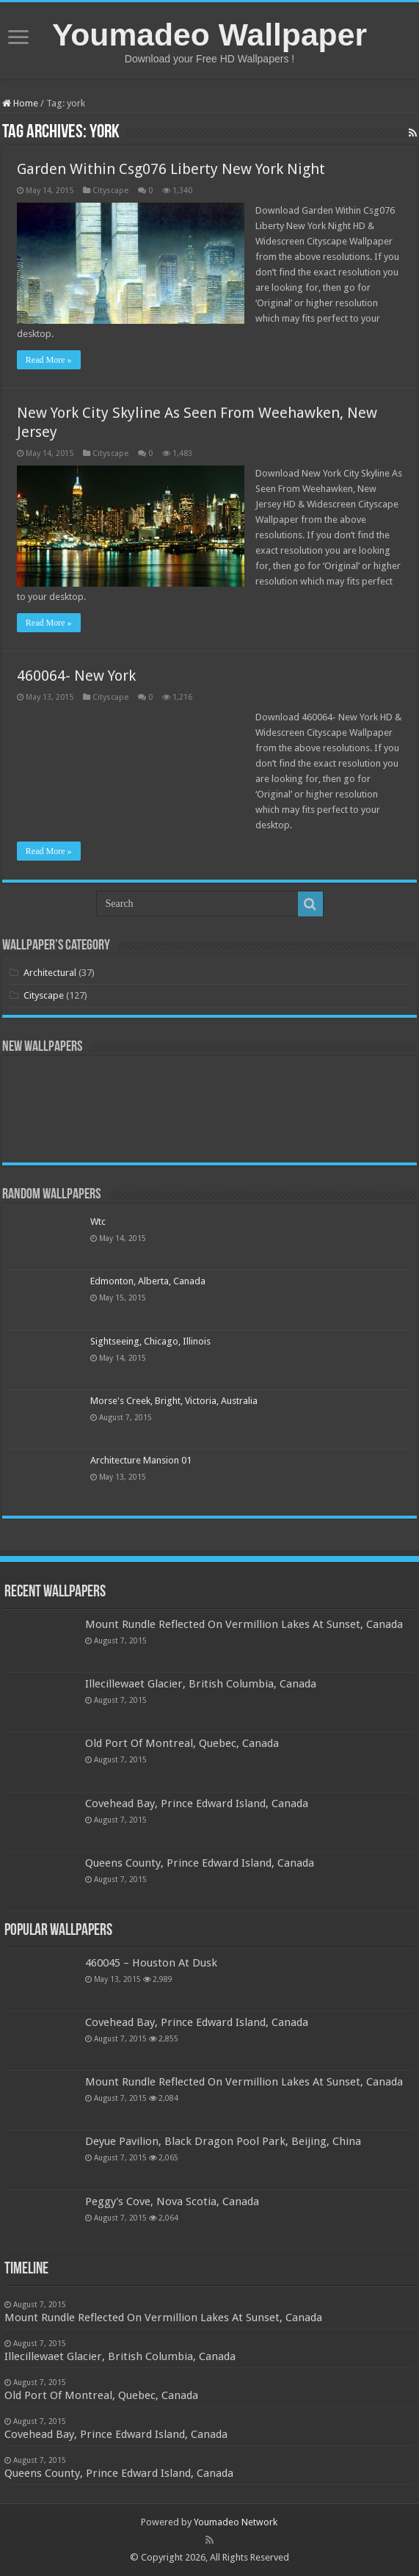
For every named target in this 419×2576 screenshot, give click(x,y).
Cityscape (110, 190)
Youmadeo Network (235, 2522)
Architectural (49, 972)
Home (20, 103)
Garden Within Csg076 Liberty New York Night (171, 169)
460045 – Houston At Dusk (151, 1962)
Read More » (49, 360)
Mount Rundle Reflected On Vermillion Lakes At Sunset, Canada (244, 1624)
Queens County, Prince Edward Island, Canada (199, 1863)
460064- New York (76, 675)
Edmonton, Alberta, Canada (147, 1281)
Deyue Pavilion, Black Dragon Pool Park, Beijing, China (223, 2141)
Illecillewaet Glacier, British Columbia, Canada (200, 1683)
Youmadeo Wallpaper (209, 34)
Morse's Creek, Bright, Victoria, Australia (174, 1400)
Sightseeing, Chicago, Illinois (150, 1341)
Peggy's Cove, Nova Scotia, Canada (172, 2201)
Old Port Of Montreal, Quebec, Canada (182, 1743)
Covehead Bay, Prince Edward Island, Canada (196, 1803)
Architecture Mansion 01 (141, 1460)
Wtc (98, 1221)
